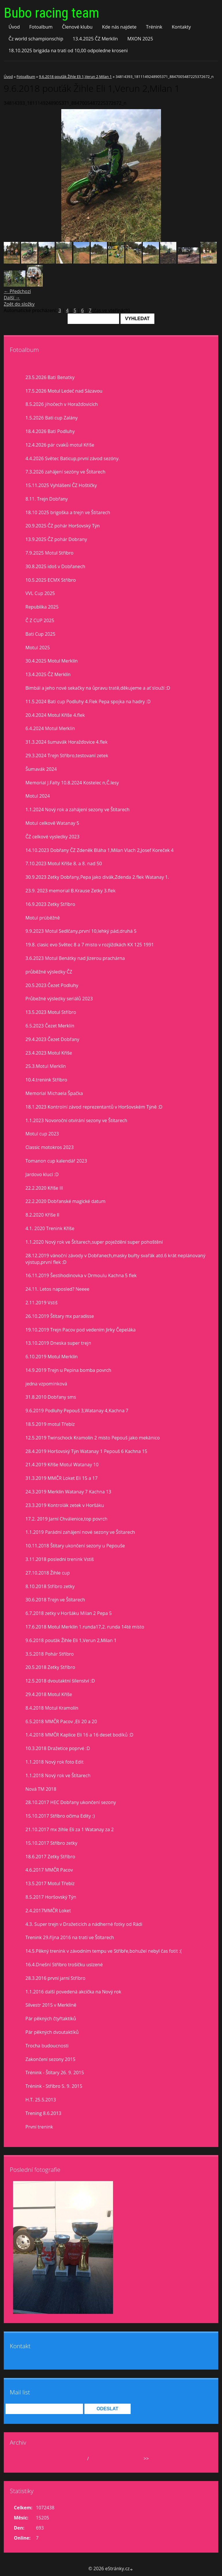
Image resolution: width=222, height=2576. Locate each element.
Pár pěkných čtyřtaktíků (50, 2018)
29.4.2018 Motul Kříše (48, 1694)
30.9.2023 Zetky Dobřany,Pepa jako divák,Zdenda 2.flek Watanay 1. (97, 877)
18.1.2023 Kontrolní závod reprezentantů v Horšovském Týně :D (93, 1107)
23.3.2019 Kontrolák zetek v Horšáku (64, 1505)
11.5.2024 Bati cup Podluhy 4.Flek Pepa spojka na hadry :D (88, 701)
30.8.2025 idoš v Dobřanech (55, 566)
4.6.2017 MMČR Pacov (49, 1870)
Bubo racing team (51, 13)
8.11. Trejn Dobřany (46, 499)
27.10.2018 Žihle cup (47, 1573)
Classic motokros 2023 (49, 1147)
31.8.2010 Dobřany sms (50, 1397)
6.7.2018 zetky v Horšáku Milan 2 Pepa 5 (68, 1613)
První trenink (39, 2127)
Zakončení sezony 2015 (50, 2059)
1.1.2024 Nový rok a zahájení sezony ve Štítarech (77, 809)
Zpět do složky (19, 304)
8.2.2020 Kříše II (42, 1215)
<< (24, 2458)
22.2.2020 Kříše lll (44, 1188)
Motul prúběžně (42, 918)
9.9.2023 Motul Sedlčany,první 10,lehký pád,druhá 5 (80, 931)
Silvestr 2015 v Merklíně (50, 2005)
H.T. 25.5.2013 (40, 2099)
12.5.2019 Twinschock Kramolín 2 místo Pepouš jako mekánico (92, 1438)
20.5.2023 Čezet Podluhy (51, 985)
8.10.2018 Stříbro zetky (50, 1586)
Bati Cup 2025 (40, 634)
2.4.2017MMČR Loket (48, 1910)
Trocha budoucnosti (47, 2045)
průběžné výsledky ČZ (48, 972)
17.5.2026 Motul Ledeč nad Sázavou (63, 391)
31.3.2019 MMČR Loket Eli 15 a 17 (61, 1478)
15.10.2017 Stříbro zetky (51, 1843)
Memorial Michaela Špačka (54, 1093)
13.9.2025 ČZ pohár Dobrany (56, 539)
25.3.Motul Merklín (45, 1066)
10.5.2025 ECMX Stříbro (50, 580)
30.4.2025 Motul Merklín (51, 661)
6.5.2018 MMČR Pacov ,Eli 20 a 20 (61, 1721)
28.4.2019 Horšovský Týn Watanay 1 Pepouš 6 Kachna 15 (86, 1451)
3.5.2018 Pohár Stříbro (49, 1654)
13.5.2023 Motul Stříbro (50, 1012)
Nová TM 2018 (40, 1789)
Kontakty (181, 27)
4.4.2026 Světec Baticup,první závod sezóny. (72, 458)
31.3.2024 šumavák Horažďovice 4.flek (66, 742)
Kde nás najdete (119, 27)
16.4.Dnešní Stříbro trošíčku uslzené (64, 1964)
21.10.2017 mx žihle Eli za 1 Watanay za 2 (69, 1829)
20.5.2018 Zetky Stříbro (50, 1667)
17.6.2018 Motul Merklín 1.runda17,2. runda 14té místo (84, 1627)
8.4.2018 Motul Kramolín (51, 1708)
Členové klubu (77, 27)
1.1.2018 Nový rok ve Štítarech (57, 1775)
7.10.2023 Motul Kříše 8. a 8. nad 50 (63, 863)
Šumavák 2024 (41, 769)
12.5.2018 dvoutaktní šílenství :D (60, 1681)
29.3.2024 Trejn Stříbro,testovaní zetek (66, 755)
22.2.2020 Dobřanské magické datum (65, 1201)
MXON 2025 (140, 39)
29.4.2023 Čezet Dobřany (52, 1039)
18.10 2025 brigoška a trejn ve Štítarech (67, 512)
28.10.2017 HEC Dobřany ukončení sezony (70, 1802)
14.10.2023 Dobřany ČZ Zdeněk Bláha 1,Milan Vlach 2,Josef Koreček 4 (99, 850)
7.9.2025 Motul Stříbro (49, 553)
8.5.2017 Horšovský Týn (50, 1897)
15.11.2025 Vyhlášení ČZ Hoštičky (61, 485)
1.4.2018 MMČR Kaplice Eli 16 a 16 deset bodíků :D (79, 1735)
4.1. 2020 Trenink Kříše (49, 1228)
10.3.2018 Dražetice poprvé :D (57, 1748)
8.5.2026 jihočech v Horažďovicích (61, 404)
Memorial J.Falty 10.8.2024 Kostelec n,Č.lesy (72, 782)
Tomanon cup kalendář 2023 (56, 1161)
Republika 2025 (41, 607)
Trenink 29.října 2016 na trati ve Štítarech (69, 1937)
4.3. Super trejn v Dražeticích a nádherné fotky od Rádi (83, 1924)
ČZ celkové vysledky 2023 (52, 836)
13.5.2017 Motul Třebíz (50, 1883)
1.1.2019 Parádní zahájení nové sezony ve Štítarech (80, 1532)
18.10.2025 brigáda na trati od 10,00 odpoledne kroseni (68, 50)
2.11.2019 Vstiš (41, 1302)
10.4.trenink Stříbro (46, 1080)
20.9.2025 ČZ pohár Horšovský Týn (62, 526)
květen (78, 2458)
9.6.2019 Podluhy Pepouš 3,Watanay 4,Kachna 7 (76, 1410)
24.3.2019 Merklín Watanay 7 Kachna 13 (68, 1491)
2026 (95, 2458)
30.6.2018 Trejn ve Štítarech (55, 1599)
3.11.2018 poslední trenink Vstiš (59, 1559)
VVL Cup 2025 (40, 593)
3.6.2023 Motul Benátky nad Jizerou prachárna (75, 958)
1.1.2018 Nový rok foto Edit (54, 1762)
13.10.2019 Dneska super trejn (58, 1343)
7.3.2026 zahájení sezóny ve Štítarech (65, 472)
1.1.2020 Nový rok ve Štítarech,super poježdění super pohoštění (94, 1242)
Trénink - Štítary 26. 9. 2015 (54, 2072)
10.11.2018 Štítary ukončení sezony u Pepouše (75, 1545)
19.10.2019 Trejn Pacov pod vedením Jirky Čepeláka (80, 1330)
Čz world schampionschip (35, 39)
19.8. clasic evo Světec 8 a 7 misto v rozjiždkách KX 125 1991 (89, 944)
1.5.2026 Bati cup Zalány (51, 418)
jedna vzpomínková (46, 1384)
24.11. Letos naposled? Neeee (57, 1289)
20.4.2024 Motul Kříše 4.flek (55, 715)
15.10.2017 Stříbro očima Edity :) (60, 1816)
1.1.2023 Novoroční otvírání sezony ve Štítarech (76, 1120)
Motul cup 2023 (42, 1134)
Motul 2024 (37, 796)
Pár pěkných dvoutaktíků (52, 2032)
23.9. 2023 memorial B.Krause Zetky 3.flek (70, 890)
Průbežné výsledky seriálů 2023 (59, 998)
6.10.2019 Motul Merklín (51, 1356)
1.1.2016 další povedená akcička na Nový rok (73, 1992)
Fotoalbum (41, 27)
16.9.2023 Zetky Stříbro (50, 904)
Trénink (154, 27)
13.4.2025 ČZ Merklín (95, 39)
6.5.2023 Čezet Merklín (49, 1026)
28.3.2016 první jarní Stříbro (55, 1978)
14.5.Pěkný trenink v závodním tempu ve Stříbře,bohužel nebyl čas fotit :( (103, 1951)
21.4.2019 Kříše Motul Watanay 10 (62, 1464)
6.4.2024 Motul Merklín (50, 728)
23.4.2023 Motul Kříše (48, 1053)
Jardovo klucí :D (42, 1174)
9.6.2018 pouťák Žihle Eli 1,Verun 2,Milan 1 (75, 76)
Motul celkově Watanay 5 (52, 823)
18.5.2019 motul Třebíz (50, 1424)
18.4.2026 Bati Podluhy (50, 431)
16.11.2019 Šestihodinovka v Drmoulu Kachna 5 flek (81, 1275)
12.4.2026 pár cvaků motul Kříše (59, 445)
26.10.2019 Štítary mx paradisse (59, 1316)
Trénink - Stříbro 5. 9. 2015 (53, 2086)
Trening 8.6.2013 (43, 2113)
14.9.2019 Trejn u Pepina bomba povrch (68, 1370)
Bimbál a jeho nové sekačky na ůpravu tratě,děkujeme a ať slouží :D (97, 688)
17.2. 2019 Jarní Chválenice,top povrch (66, 1519)
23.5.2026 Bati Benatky (50, 377)
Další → (12, 297)
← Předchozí (17, 291)
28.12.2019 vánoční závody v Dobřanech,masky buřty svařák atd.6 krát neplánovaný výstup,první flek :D (115, 1258)
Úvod (14, 27)
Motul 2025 (37, 647)
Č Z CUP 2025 (39, 620)
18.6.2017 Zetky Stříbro (50, 1856)
